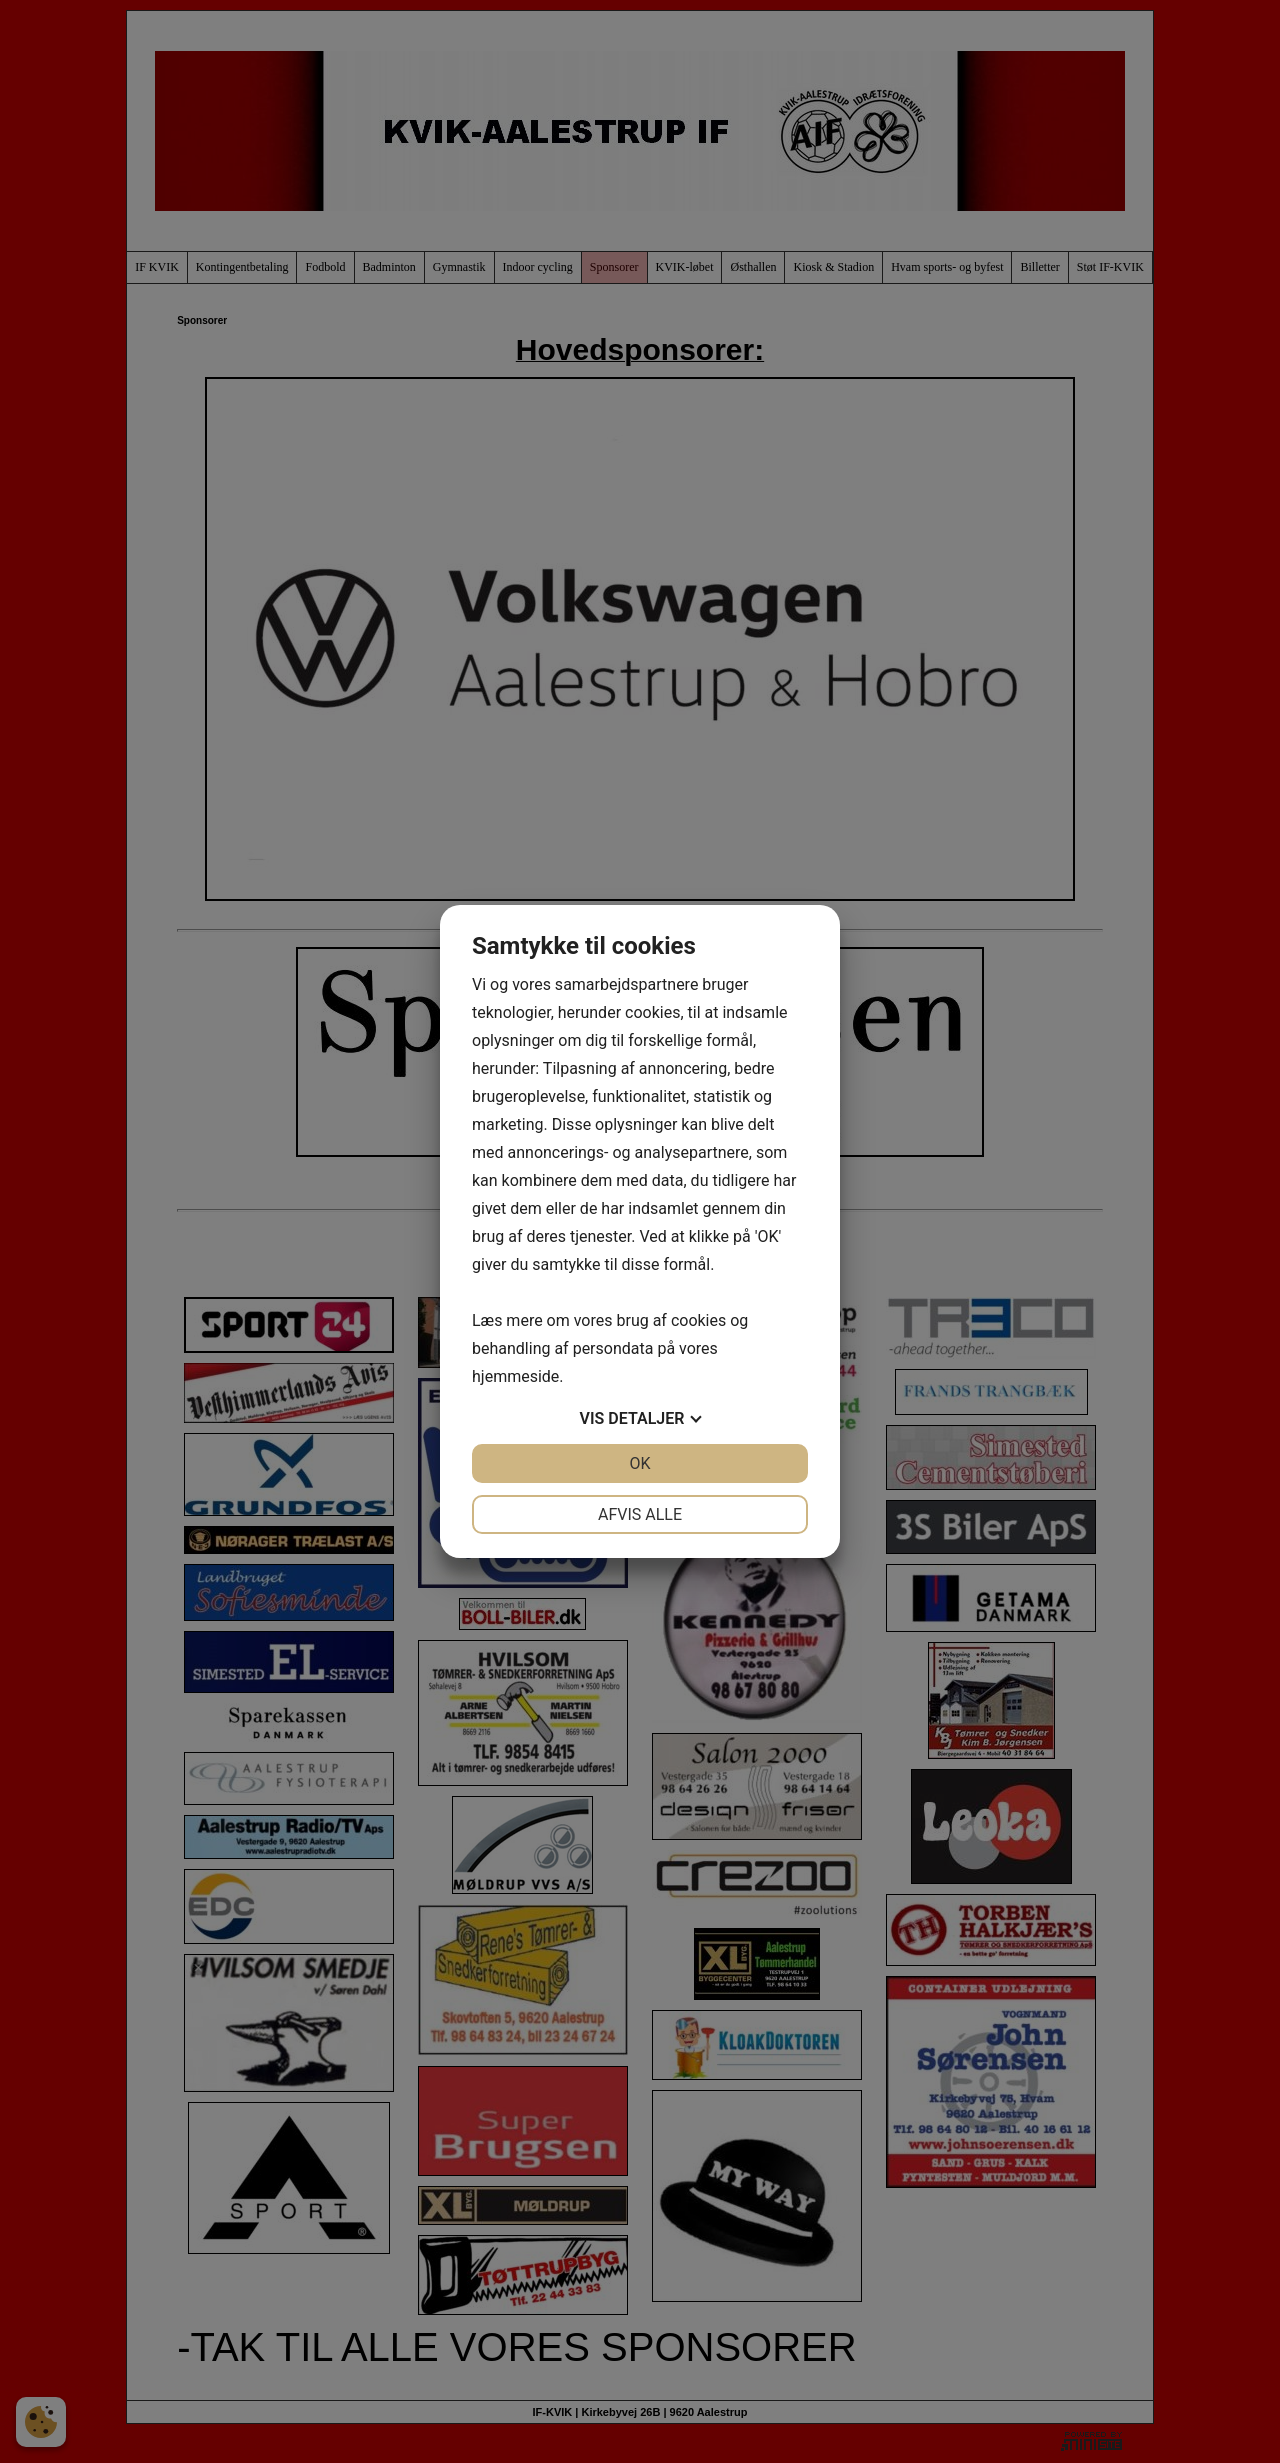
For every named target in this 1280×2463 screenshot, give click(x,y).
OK (639, 1463)
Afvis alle (640, 1514)
